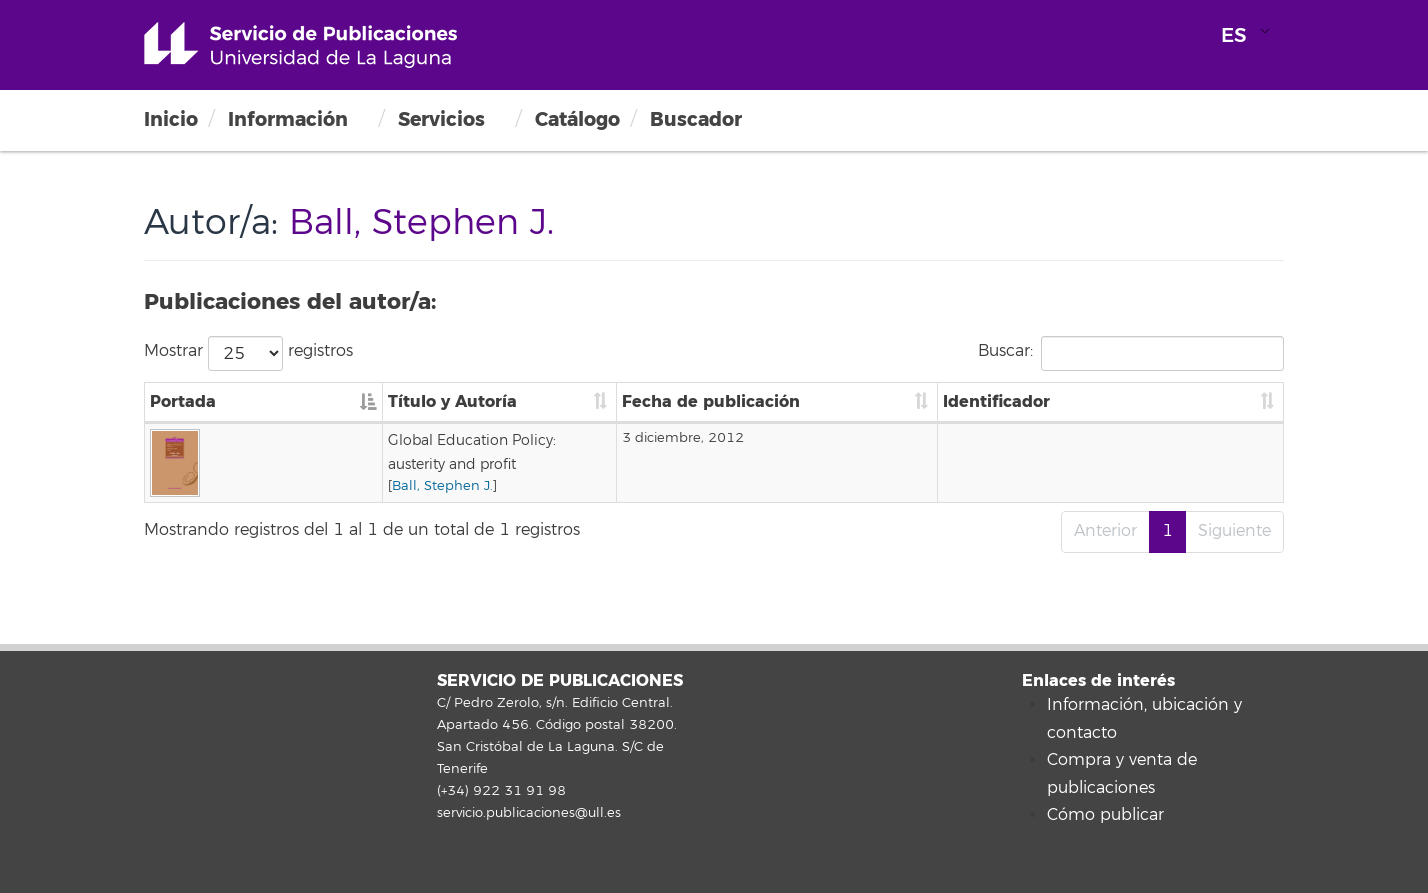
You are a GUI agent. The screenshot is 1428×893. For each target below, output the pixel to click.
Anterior (1105, 531)
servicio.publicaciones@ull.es (529, 813)
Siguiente (1234, 531)
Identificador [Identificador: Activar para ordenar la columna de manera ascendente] (1133, 401)
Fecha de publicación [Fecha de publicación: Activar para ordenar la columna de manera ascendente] (962, 401)
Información (288, 119)
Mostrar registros (248, 353)
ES (1234, 35)
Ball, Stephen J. (308, 462)
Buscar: (1131, 353)
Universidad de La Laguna (300, 45)
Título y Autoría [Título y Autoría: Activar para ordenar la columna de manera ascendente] (318, 401)
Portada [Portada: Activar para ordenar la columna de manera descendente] (183, 401)
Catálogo (577, 119)
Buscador (696, 119)
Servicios (441, 119)
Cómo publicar (1105, 815)
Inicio (171, 119)
